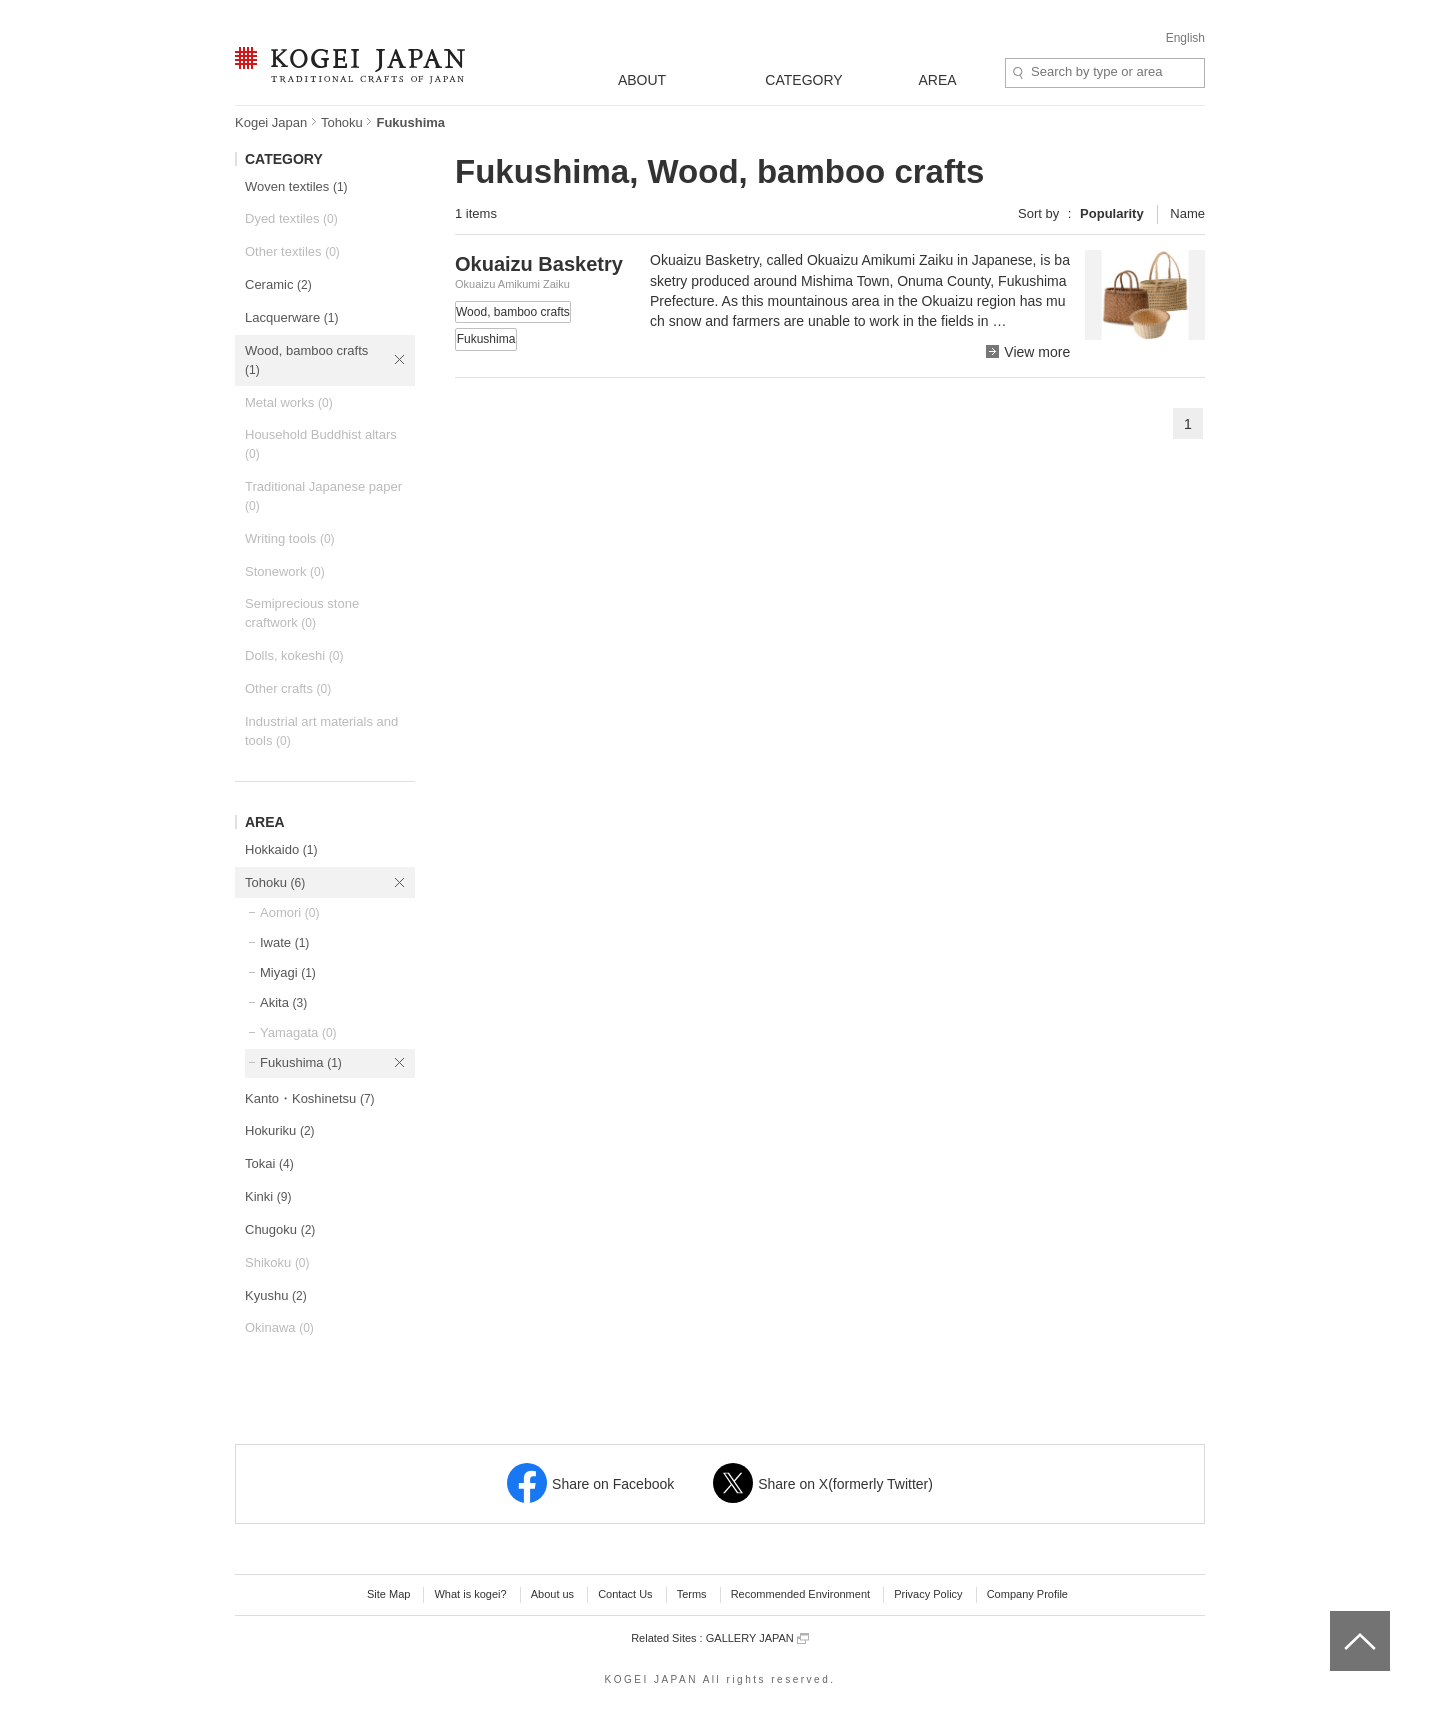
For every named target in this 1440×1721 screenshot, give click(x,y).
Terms (692, 1594)
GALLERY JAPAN (757, 1638)
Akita (283, 1002)
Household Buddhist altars (321, 444)
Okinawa (279, 1327)
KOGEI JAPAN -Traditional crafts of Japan (349, 67)
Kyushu (276, 1295)
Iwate (284, 942)
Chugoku (280, 1229)
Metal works (289, 402)
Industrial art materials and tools (321, 731)
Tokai (269, 1163)
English (1185, 38)
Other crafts (288, 688)
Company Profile (1027, 1594)
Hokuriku (280, 1130)
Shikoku (277, 1262)
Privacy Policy (928, 1594)
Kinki (268, 1196)
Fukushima (301, 1062)
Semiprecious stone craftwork (302, 613)
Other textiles (292, 251)
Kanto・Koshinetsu (310, 1098)
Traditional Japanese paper (323, 496)
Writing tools (290, 538)
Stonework (285, 571)
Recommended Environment (800, 1594)
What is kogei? (470, 1594)
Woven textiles (296, 186)
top (1337, 1618)
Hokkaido (281, 849)
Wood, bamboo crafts (306, 360)
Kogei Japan (271, 122)
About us (552, 1594)
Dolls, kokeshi (294, 655)
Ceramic (278, 284)
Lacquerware (291, 317)
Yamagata (298, 1032)
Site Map (388, 1594)
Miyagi (288, 972)
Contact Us (625, 1594)
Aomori (289, 912)
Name (1187, 213)
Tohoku (342, 122)
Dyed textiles (291, 218)
